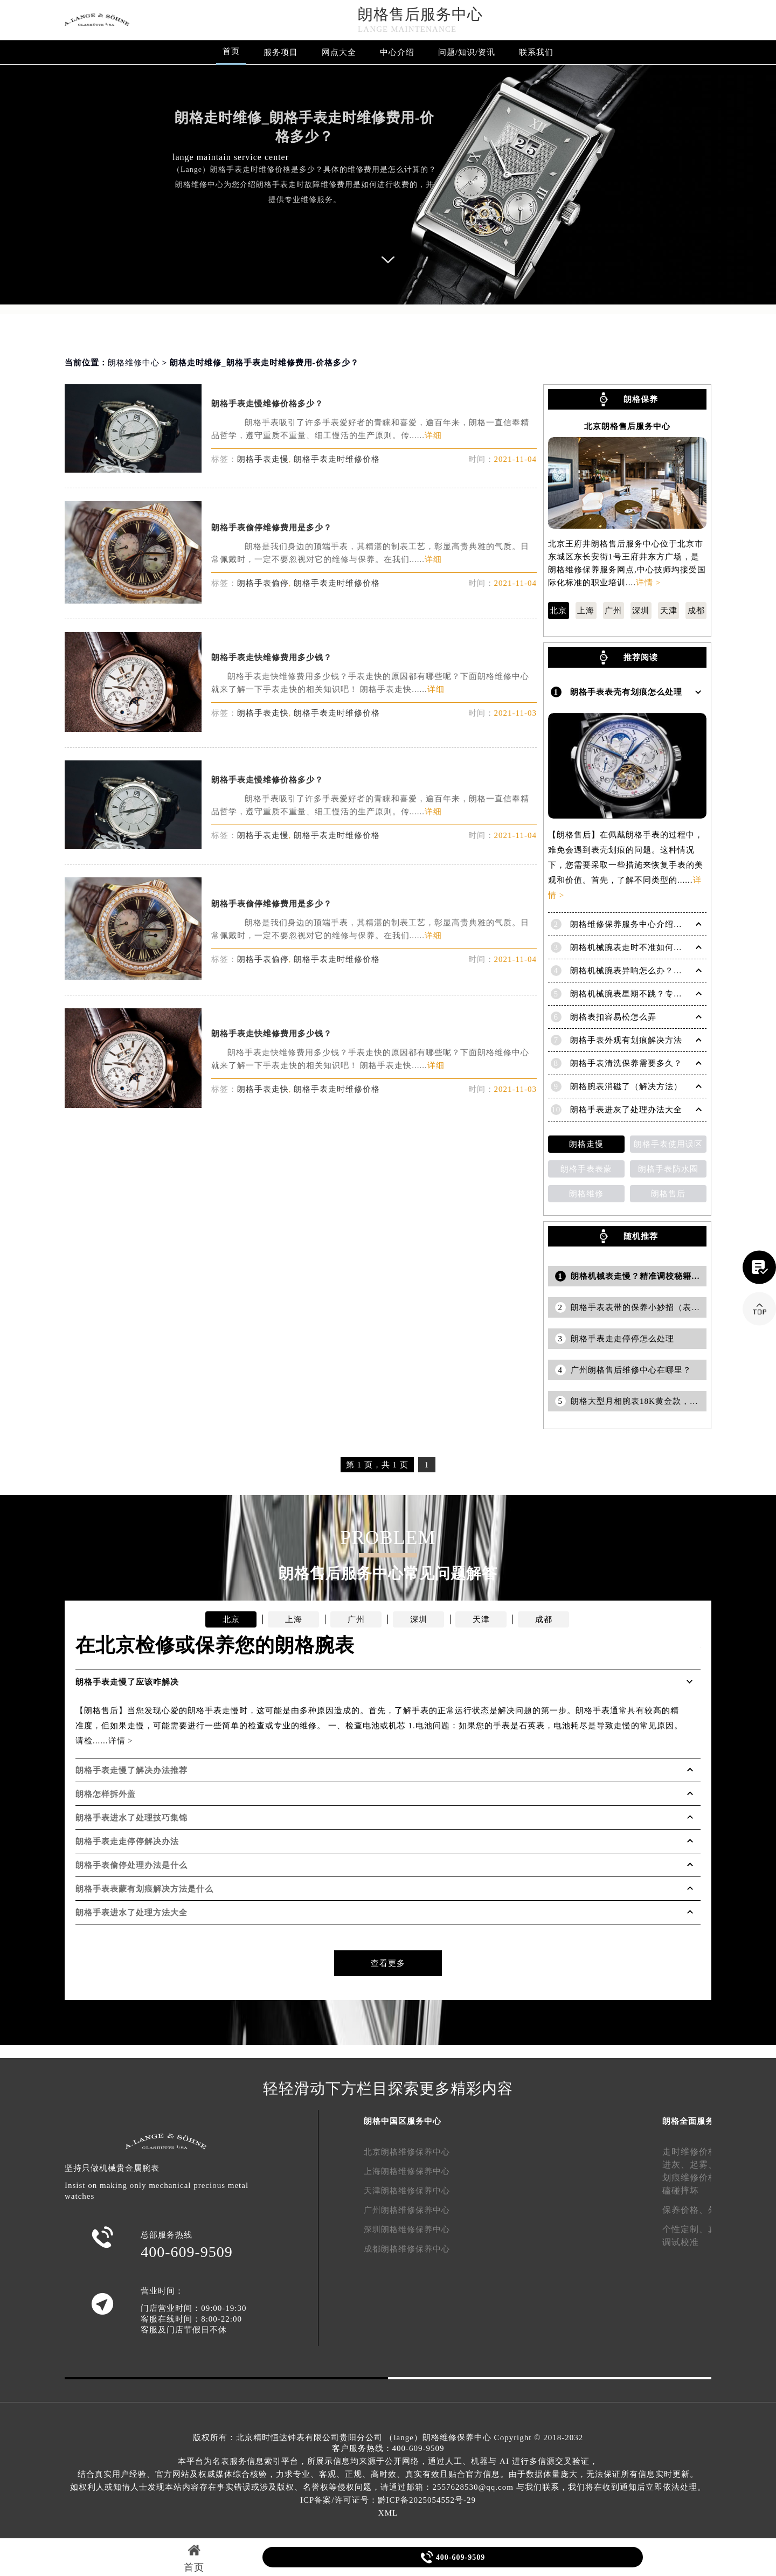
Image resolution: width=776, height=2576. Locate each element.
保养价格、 (685, 2209)
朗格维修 (586, 1193)
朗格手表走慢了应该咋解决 (127, 1682)
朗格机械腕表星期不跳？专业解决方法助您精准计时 (669, 993)
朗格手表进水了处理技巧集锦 (131, 1817)
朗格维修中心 (134, 362)
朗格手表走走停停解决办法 (127, 1841)
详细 (433, 435)
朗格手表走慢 (263, 459)
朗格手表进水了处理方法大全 (131, 1912)
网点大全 (339, 52)
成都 (696, 610)
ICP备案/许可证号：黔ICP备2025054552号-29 (388, 2500)
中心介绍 (397, 52)
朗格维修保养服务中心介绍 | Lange (637, 924)
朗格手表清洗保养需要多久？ (626, 1063)
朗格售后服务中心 (420, 14)
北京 (558, 610)
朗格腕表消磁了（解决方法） (626, 1086)
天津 (668, 610)
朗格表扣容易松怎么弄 (613, 1017)
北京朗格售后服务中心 (627, 427)
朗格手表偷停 (263, 583)
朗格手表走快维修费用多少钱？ (271, 657)
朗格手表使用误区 (668, 1144)
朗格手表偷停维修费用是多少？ (271, 527)
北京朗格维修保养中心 (407, 2152)
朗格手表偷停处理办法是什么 (131, 1865)
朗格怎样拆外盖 (105, 1794)
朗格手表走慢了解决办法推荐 (131, 1770)
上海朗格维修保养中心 (407, 2171)
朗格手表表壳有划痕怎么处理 (626, 692)
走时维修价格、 (694, 2151)
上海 (585, 610)
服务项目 (281, 52)
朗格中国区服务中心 (402, 2121)
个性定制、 (685, 2229)
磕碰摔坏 (680, 2190)
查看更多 (388, 1963)
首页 (231, 51)
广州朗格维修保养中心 (407, 2210)
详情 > (648, 582)
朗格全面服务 (688, 2121)
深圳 (640, 610)
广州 (613, 610)
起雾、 (703, 2164)
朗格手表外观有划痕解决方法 (626, 1040)
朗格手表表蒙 (586, 1169)
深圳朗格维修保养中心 (407, 2229)
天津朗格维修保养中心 (407, 2190)
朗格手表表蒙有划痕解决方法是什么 (144, 1889)
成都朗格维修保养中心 (407, 2249)
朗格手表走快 (263, 713)
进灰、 (676, 2164)
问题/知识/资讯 (466, 52)
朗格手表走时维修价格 (337, 459)
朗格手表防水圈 (668, 1169)
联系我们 (536, 52)
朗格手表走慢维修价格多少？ (267, 403)
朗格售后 (668, 1193)
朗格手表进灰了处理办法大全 (626, 1109)
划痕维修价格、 (694, 2177)
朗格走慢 (586, 1144)
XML (388, 2513)
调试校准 (680, 2242)
